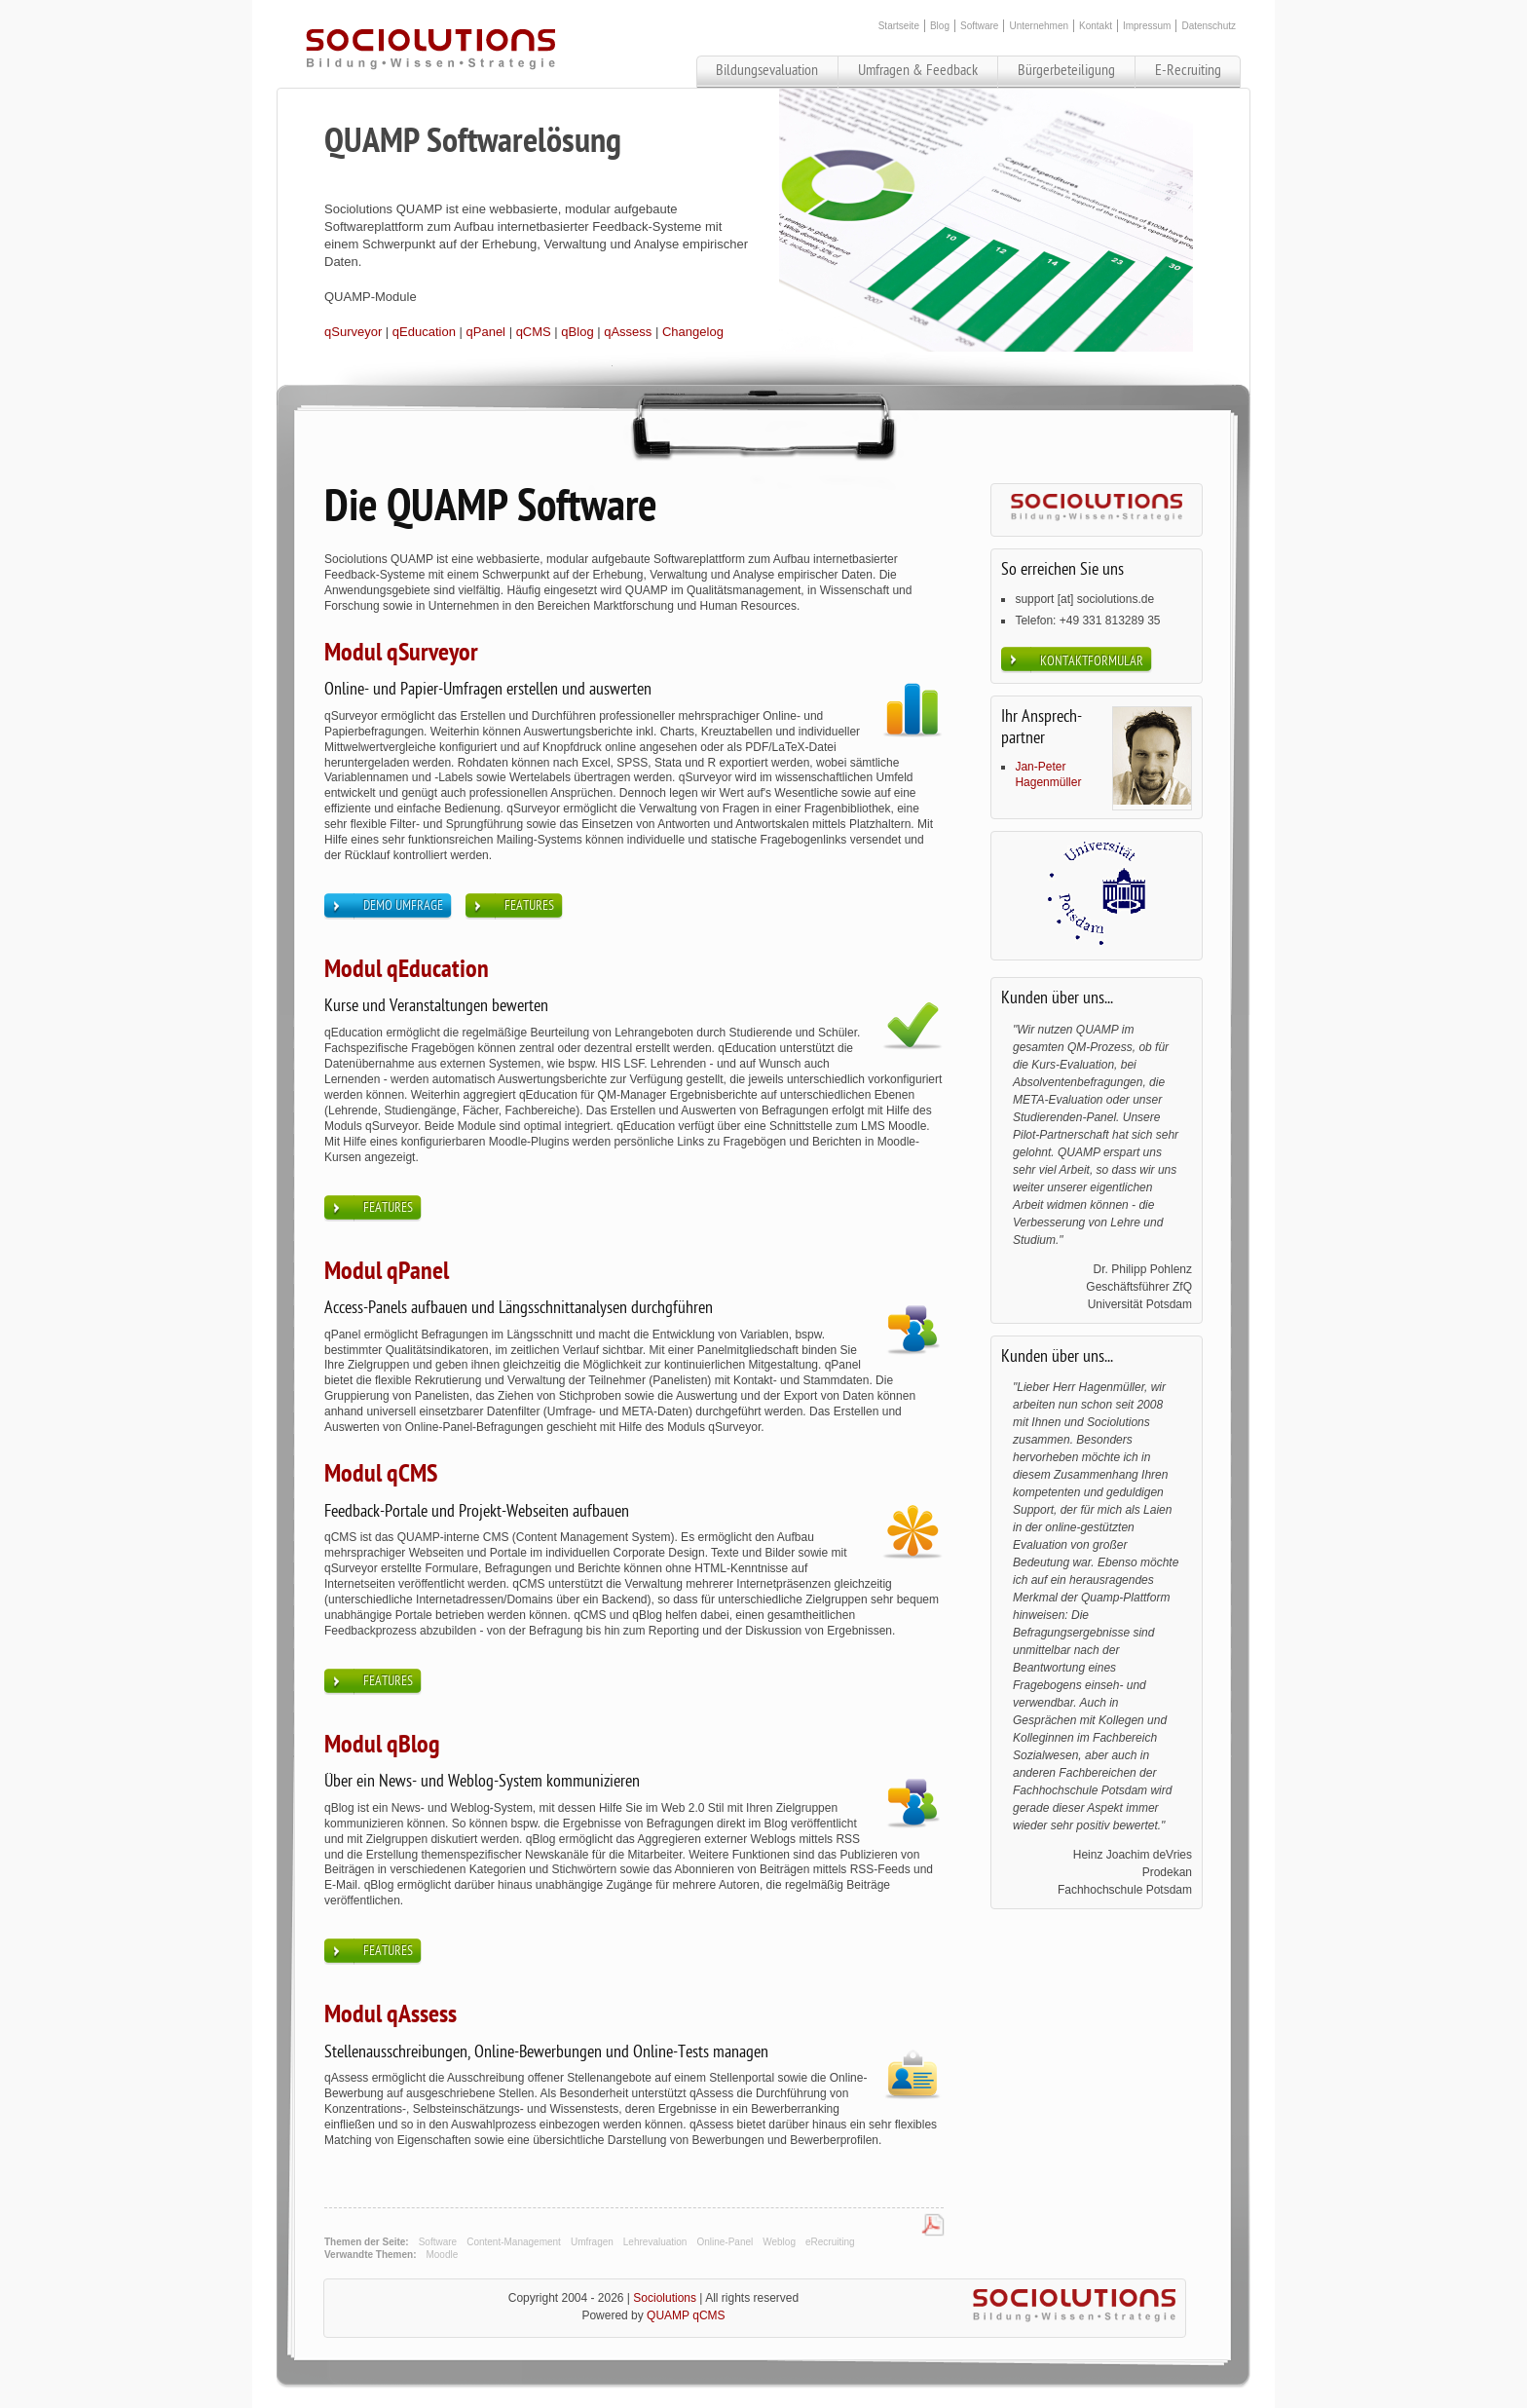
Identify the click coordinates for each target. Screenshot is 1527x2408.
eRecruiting (830, 2242)
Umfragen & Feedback (918, 70)
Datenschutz (1208, 25)
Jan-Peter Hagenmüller (1048, 774)
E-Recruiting (1188, 70)
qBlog (577, 331)
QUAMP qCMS (686, 2315)
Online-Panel (724, 2242)
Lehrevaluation (655, 2242)
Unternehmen (1038, 25)
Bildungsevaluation (767, 70)
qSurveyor (353, 331)
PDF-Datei (933, 2227)
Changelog (693, 331)
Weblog (779, 2242)
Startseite (898, 25)
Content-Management (513, 2242)
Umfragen (592, 2242)
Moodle (442, 2254)
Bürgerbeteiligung (1066, 70)
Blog (940, 25)
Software (979, 25)
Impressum (1147, 25)
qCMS (533, 331)
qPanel (485, 331)
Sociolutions (664, 2298)
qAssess (628, 331)
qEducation (424, 331)
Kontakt (1095, 25)
